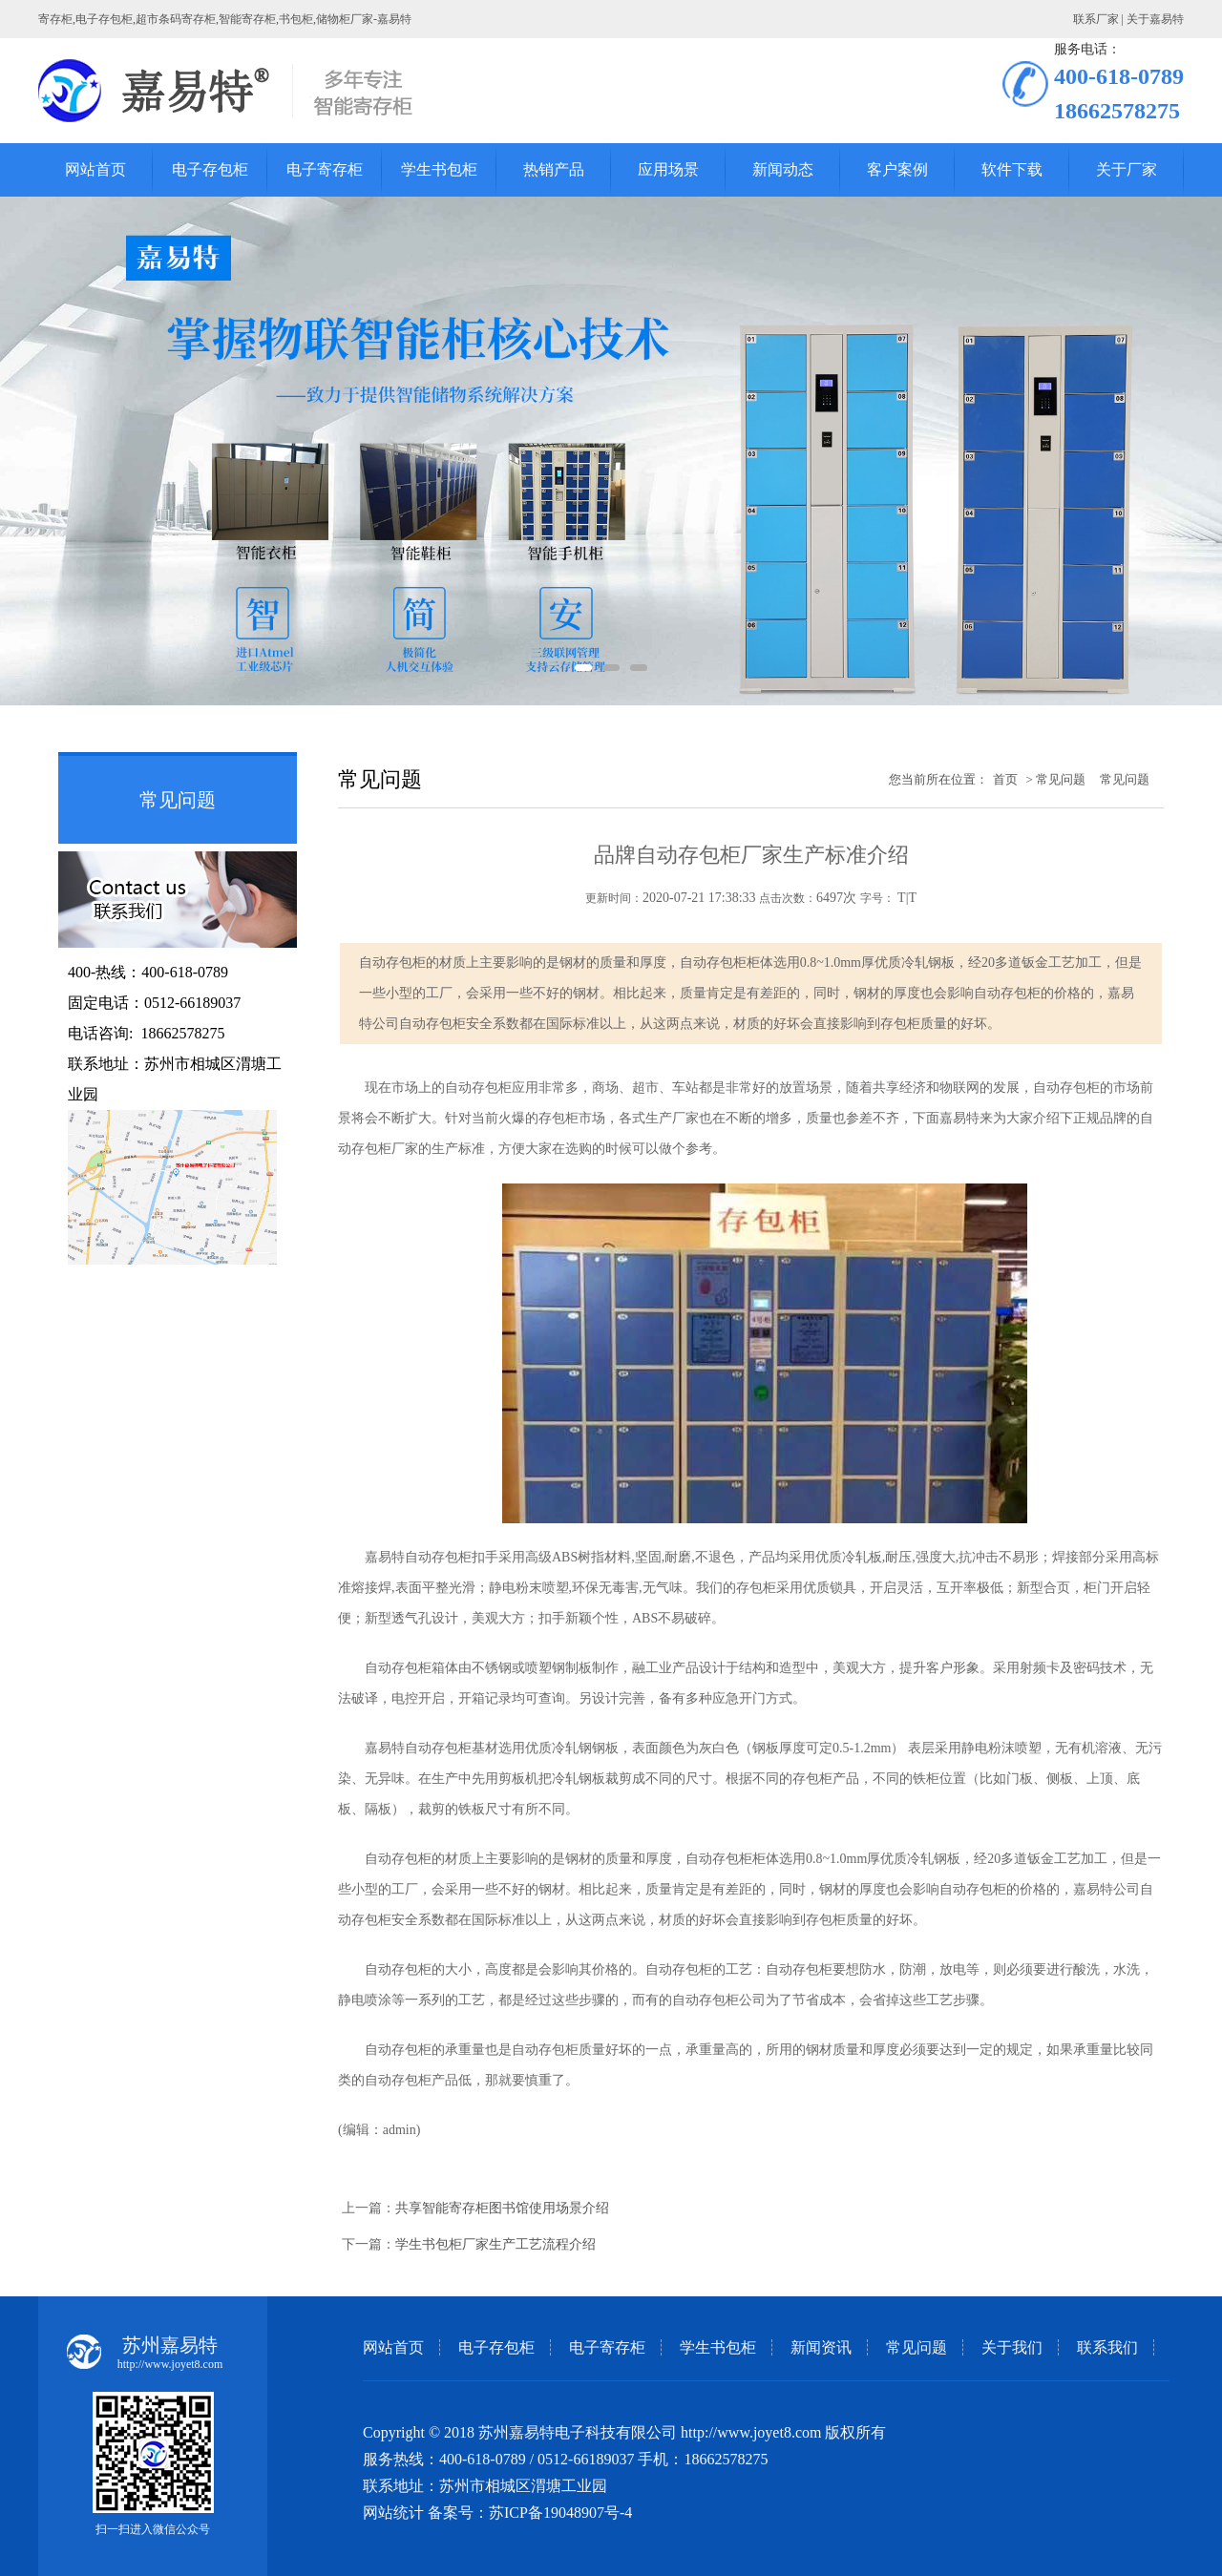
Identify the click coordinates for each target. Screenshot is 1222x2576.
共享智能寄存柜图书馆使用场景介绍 (502, 2208)
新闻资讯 (821, 2347)
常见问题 (916, 2347)
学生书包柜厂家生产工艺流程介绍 (495, 2244)
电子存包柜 (496, 2347)
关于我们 (1012, 2347)
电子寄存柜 (607, 2347)
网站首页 (393, 2347)
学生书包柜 (718, 2347)
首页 (1005, 779)
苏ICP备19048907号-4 (560, 2512)
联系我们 (1107, 2347)
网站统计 (393, 2512)
